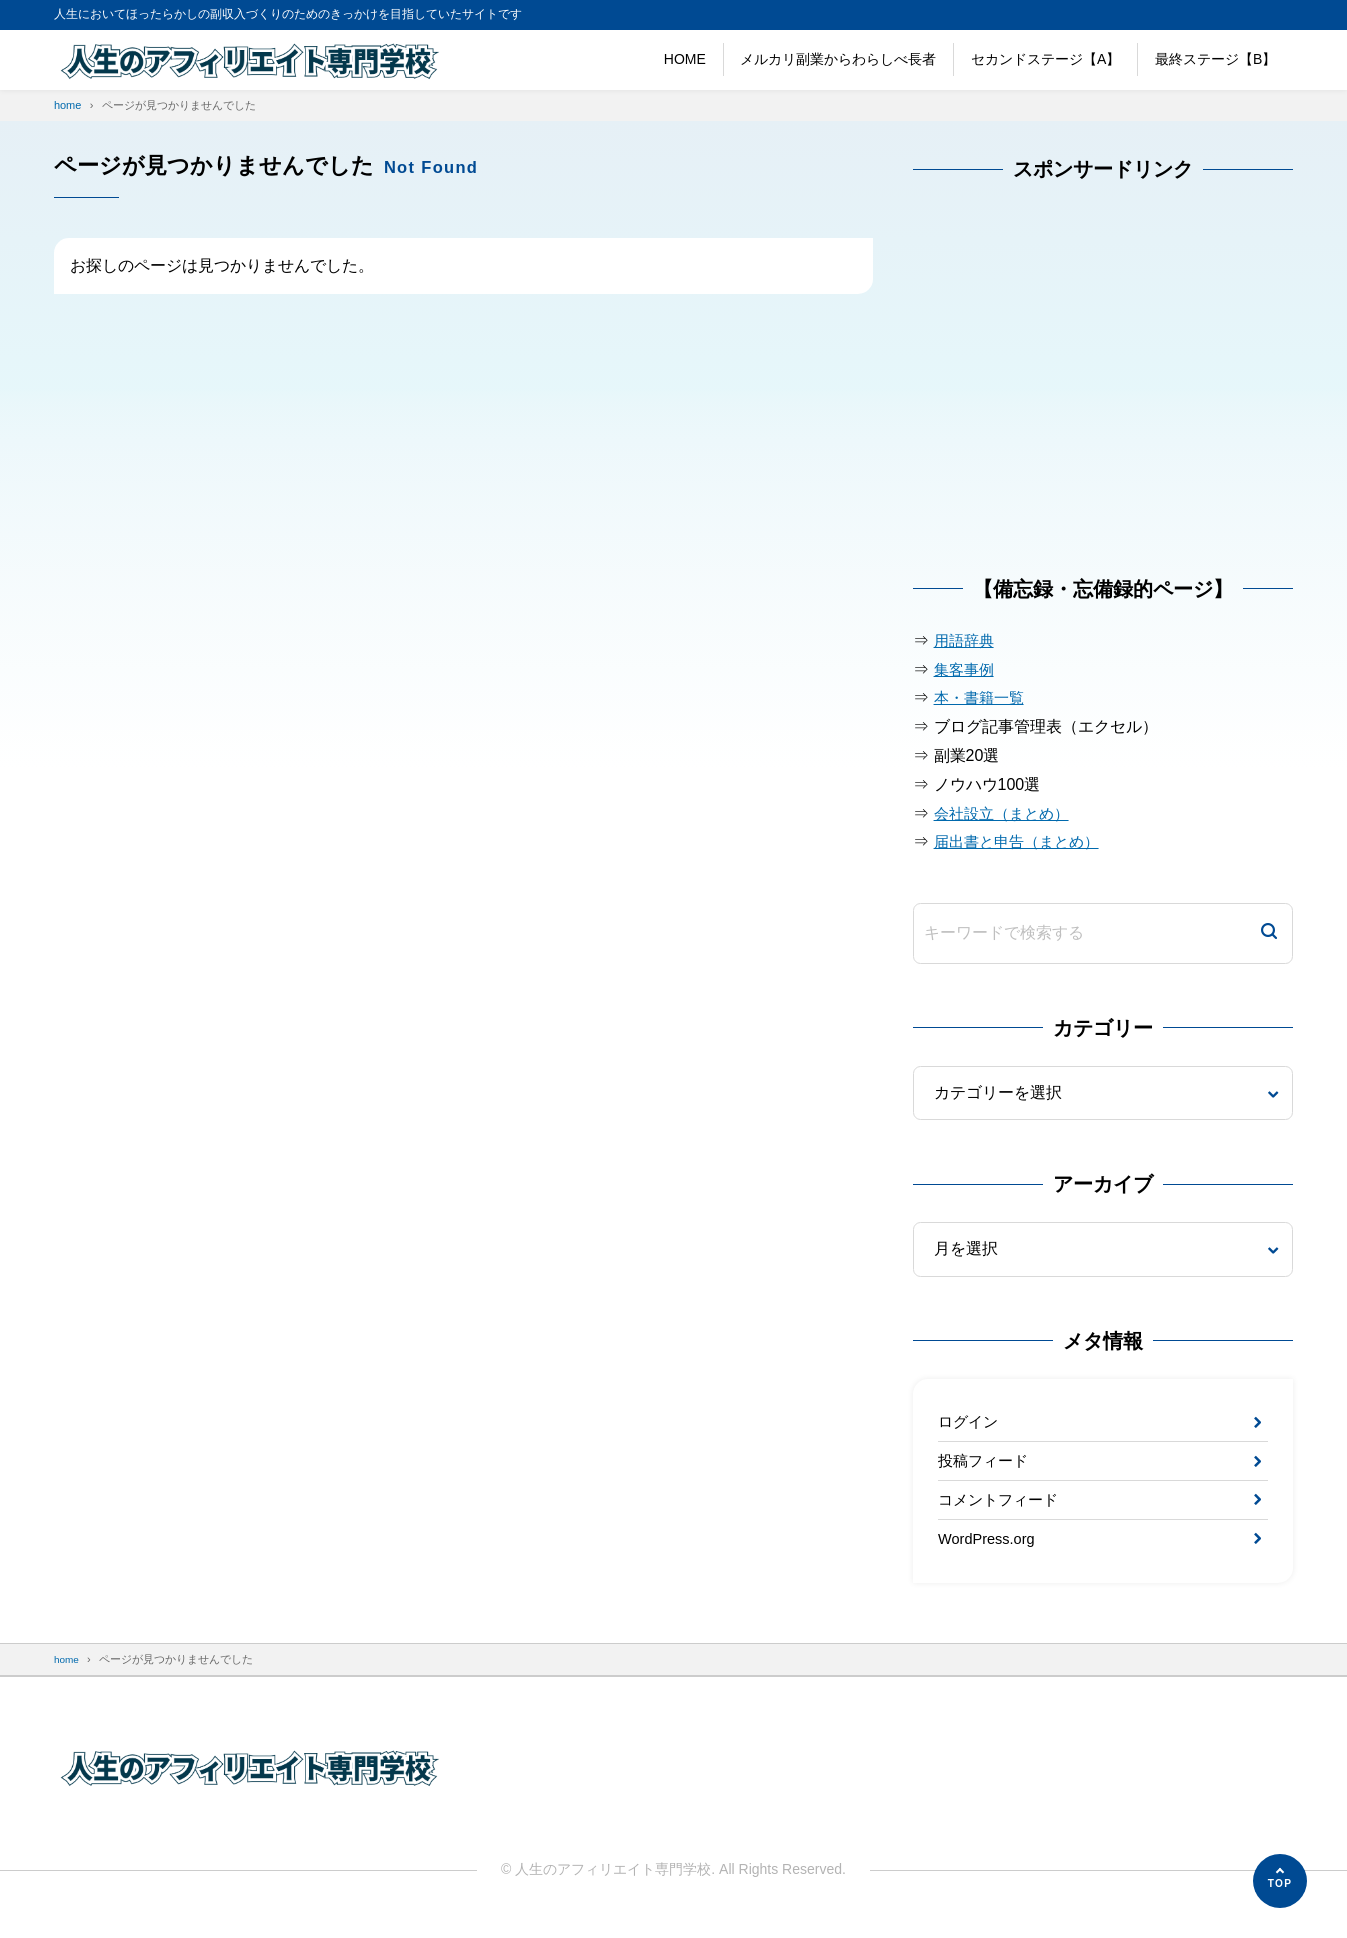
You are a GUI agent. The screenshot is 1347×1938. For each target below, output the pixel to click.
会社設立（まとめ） (1006, 813)
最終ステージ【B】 (1215, 59)
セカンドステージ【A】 (1045, 59)
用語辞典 (966, 640)
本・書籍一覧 (982, 697)
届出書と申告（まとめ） (1022, 841)
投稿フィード (986, 1466)
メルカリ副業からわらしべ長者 (838, 59)
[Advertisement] (1063, 390)
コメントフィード (1002, 1508)
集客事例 (966, 669)
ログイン (970, 1423)
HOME (685, 59)
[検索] (1269, 933)
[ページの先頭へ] (1280, 1881)
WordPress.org (991, 1551)
